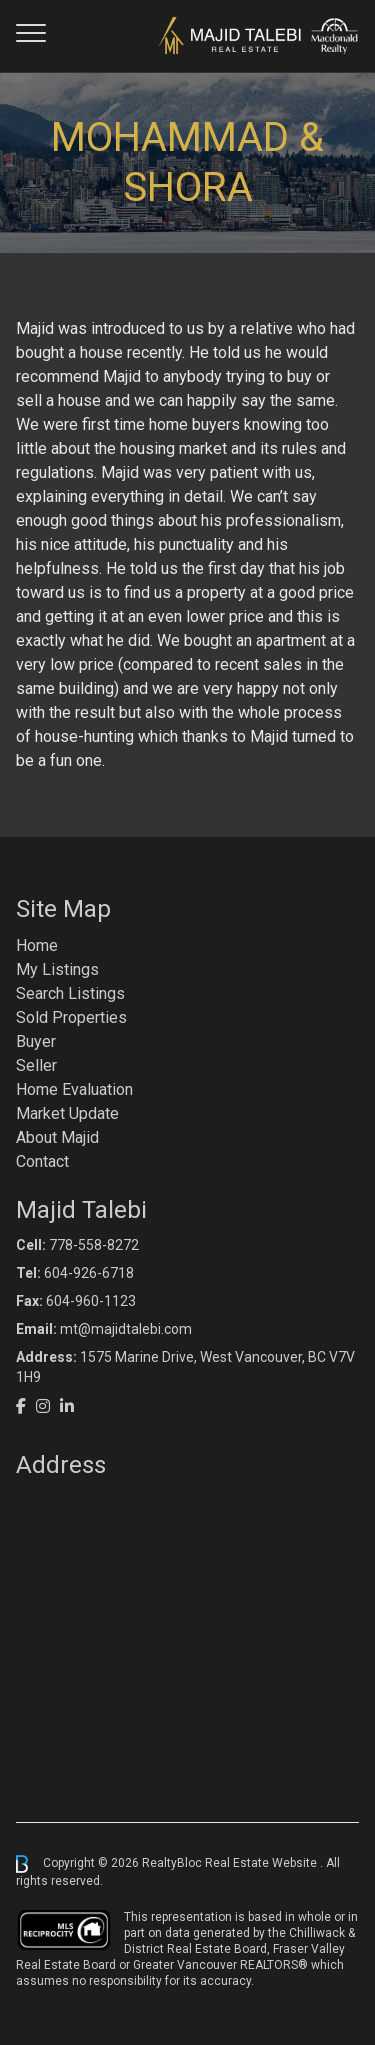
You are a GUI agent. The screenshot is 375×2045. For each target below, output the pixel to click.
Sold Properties (71, 1017)
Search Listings (70, 993)
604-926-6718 (89, 1273)
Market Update (67, 1113)
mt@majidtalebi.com (126, 1329)
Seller (36, 1065)
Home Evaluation (74, 1089)
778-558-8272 (94, 1245)
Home (37, 945)
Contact (42, 1161)
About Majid (57, 1137)
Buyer (36, 1041)
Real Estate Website (262, 1863)
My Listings (57, 969)
